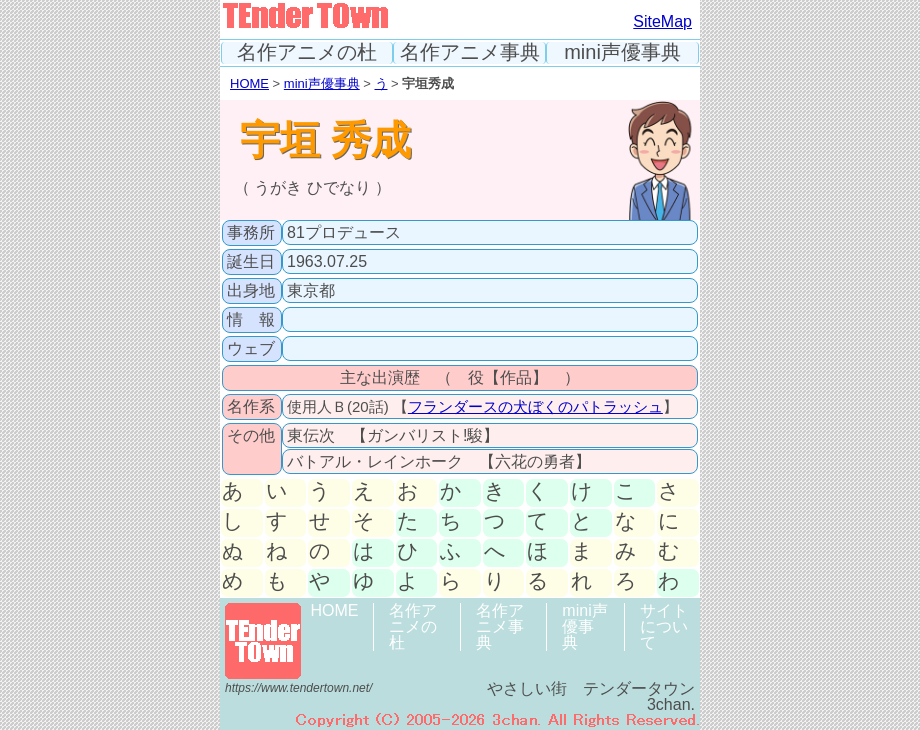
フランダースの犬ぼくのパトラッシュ (535, 406)
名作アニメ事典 (470, 52)
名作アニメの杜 (307, 52)
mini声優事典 (622, 52)
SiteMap (662, 21)
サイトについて (664, 626)
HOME (249, 83)
